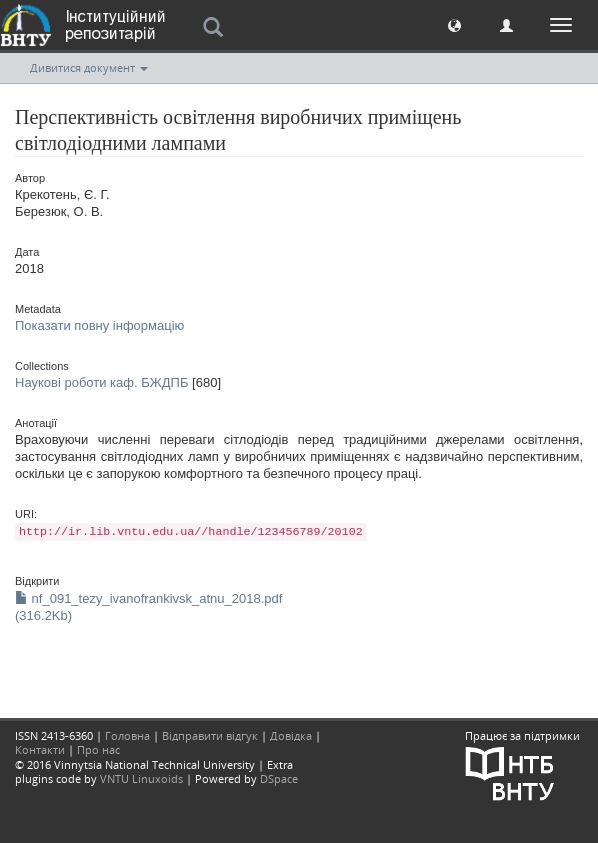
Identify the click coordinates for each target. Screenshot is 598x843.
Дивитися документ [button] (89, 67)
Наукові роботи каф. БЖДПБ (101, 382)
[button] (454, 24)
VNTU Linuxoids (141, 778)
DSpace (279, 778)
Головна (127, 735)
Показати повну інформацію (99, 325)
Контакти (40, 749)
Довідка (291, 735)
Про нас (98, 749)
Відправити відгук (210, 735)
